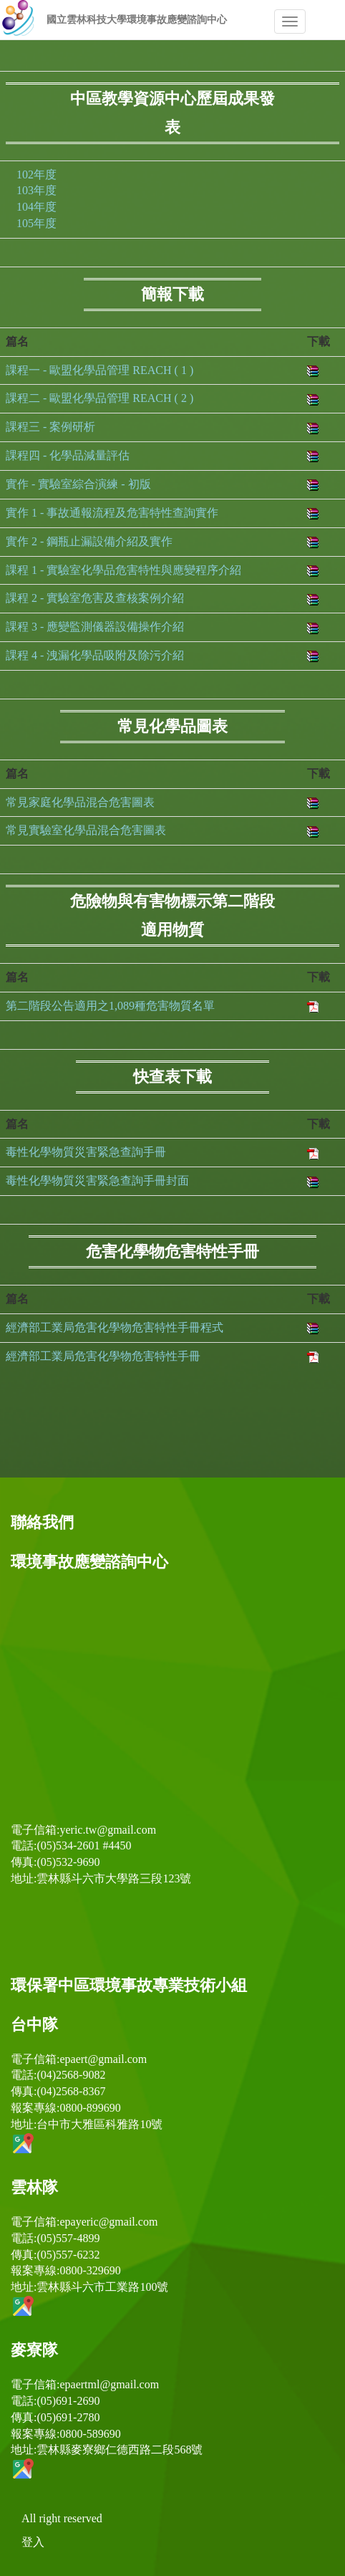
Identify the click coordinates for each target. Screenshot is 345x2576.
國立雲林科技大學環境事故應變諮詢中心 (137, 19)
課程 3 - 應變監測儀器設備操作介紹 (95, 627)
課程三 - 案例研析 (50, 427)
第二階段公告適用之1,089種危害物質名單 (110, 1006)
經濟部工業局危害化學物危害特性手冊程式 (114, 1327)
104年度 (36, 207)
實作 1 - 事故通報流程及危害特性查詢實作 (112, 513)
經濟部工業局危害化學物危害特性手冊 (103, 1356)
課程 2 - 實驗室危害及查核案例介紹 (95, 598)
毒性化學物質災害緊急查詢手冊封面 (97, 1180)
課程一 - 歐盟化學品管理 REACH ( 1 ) (99, 370)
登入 (32, 2542)
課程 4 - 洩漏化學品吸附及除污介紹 (95, 655)
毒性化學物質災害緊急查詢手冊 (86, 1152)
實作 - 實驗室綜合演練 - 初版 (78, 484)
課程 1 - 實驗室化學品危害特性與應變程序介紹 (123, 570)
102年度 (36, 174)
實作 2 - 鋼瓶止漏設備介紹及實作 (89, 541)
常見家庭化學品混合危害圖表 (80, 802)
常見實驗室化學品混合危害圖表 (86, 830)
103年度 (36, 190)
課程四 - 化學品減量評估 (68, 455)
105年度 (36, 223)
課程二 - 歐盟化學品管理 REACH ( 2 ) (99, 398)
